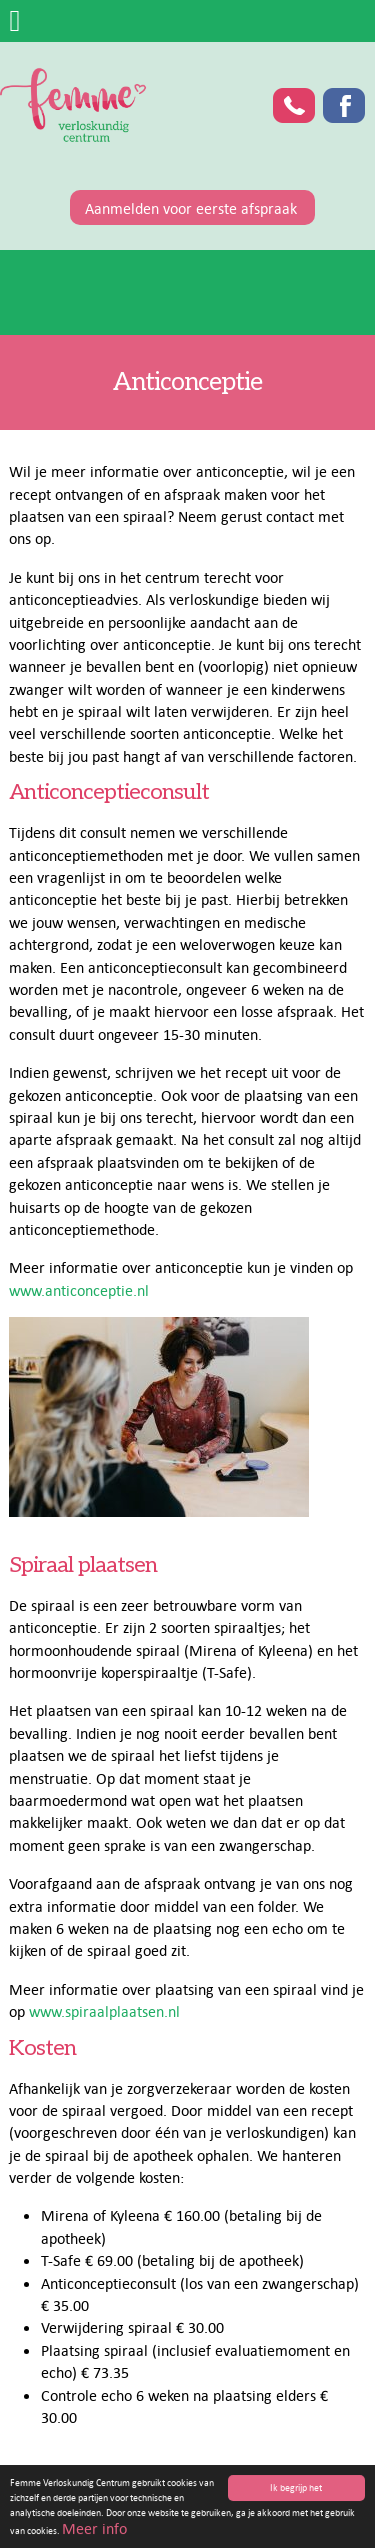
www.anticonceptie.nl (79, 1290)
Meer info (94, 2529)
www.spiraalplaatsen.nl (104, 2011)
